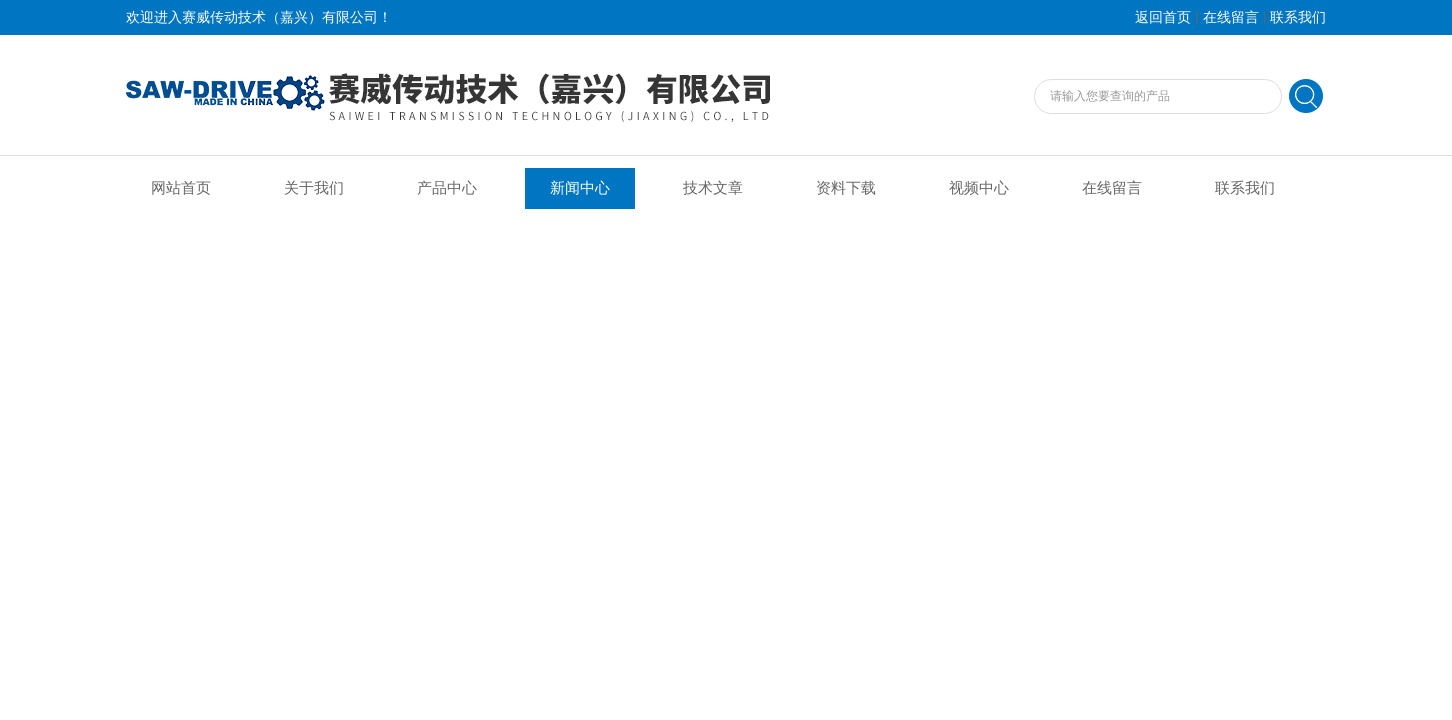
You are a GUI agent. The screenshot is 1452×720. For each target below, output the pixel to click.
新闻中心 (580, 188)
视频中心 (979, 188)
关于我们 (314, 188)
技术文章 (713, 188)
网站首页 (181, 188)
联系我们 (1298, 17)
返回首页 (1163, 17)
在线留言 (1231, 17)
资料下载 (846, 188)
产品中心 (447, 188)
